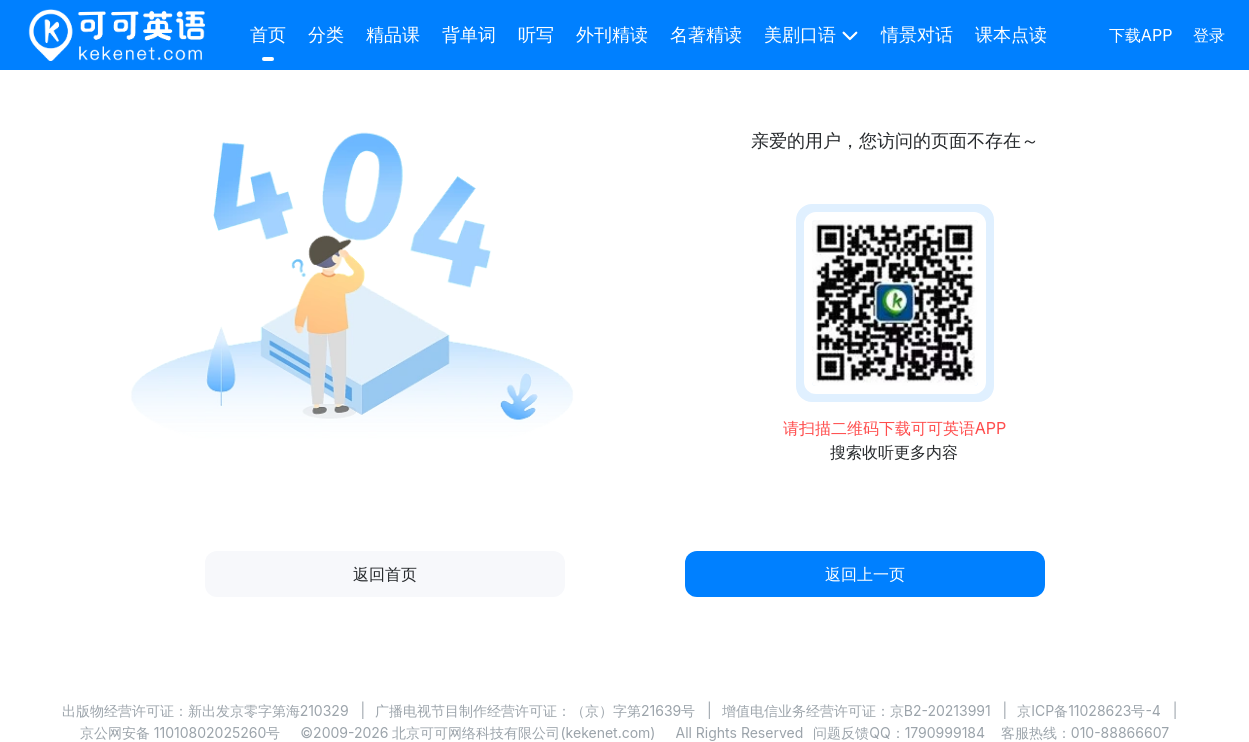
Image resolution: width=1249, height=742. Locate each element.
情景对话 (917, 34)
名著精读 (706, 34)
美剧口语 (800, 34)
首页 (268, 34)
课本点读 (1011, 34)
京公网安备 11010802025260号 (180, 732)
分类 (326, 34)
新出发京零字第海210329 (268, 710)
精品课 (393, 34)
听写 (536, 34)
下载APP (1141, 35)
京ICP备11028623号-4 (1089, 710)
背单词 (469, 34)
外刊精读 (612, 34)
